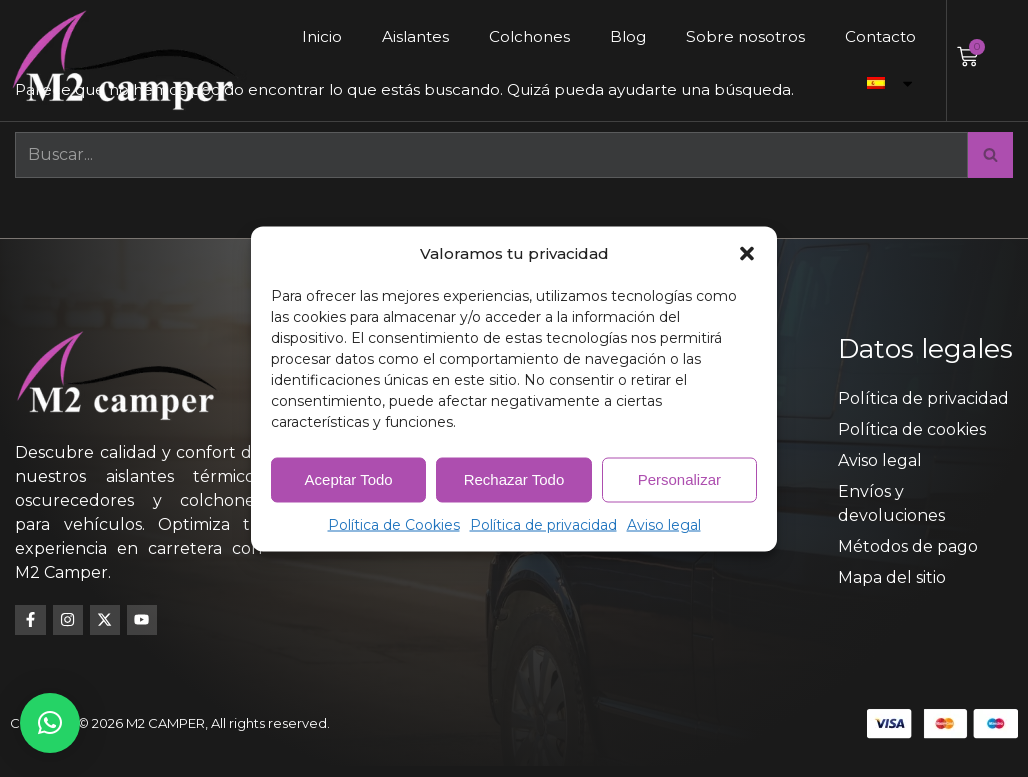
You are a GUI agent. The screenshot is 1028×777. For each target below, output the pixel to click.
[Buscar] (491, 156)
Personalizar (679, 479)
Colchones (521, 36)
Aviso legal (664, 524)
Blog (622, 36)
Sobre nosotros (741, 36)
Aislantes (404, 36)
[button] (747, 253)
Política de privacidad (543, 524)
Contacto (879, 36)
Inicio (308, 36)
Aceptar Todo (349, 479)
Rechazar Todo (514, 479)
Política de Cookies (394, 524)
